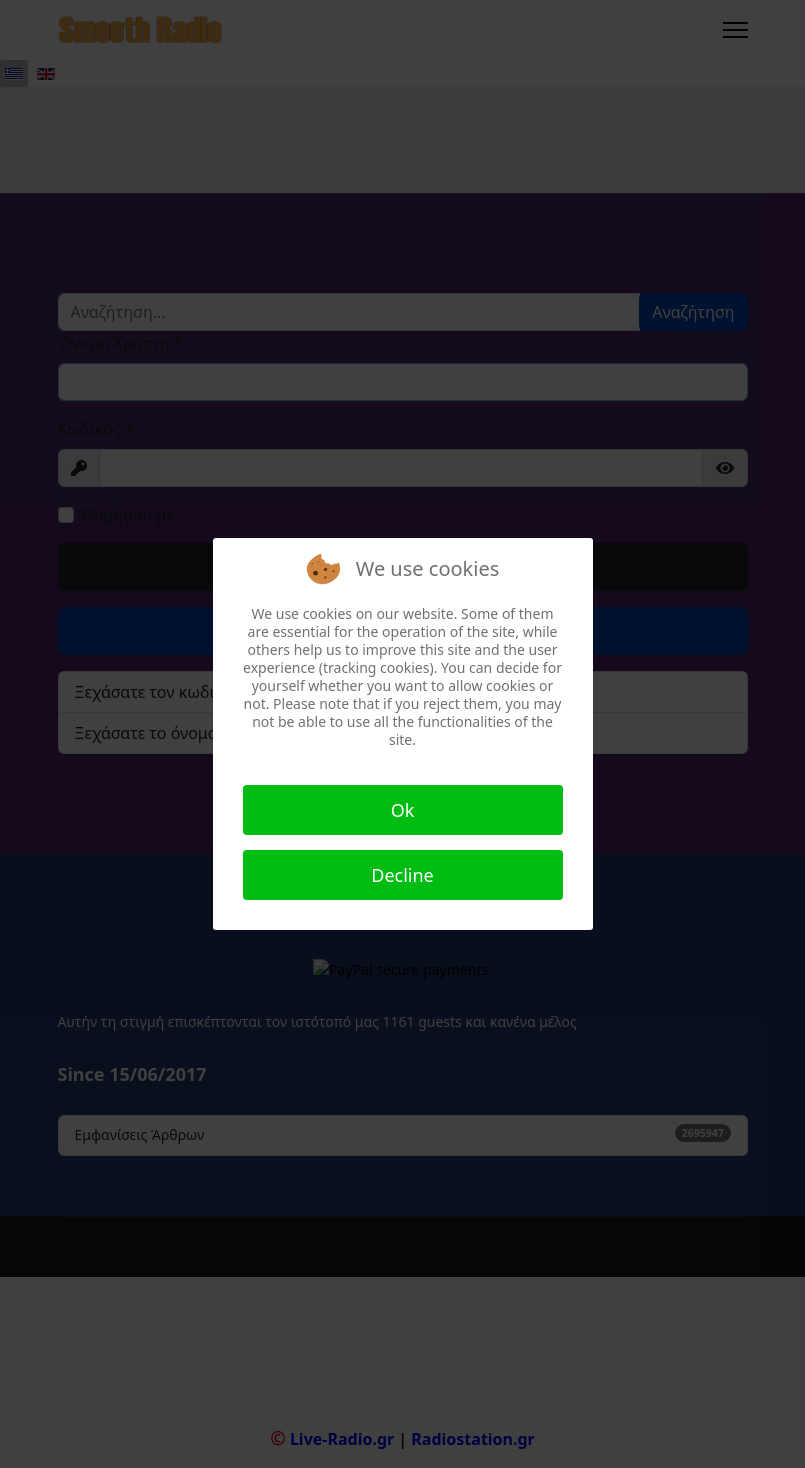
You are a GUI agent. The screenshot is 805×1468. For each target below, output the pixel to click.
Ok (403, 810)
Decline (402, 875)
